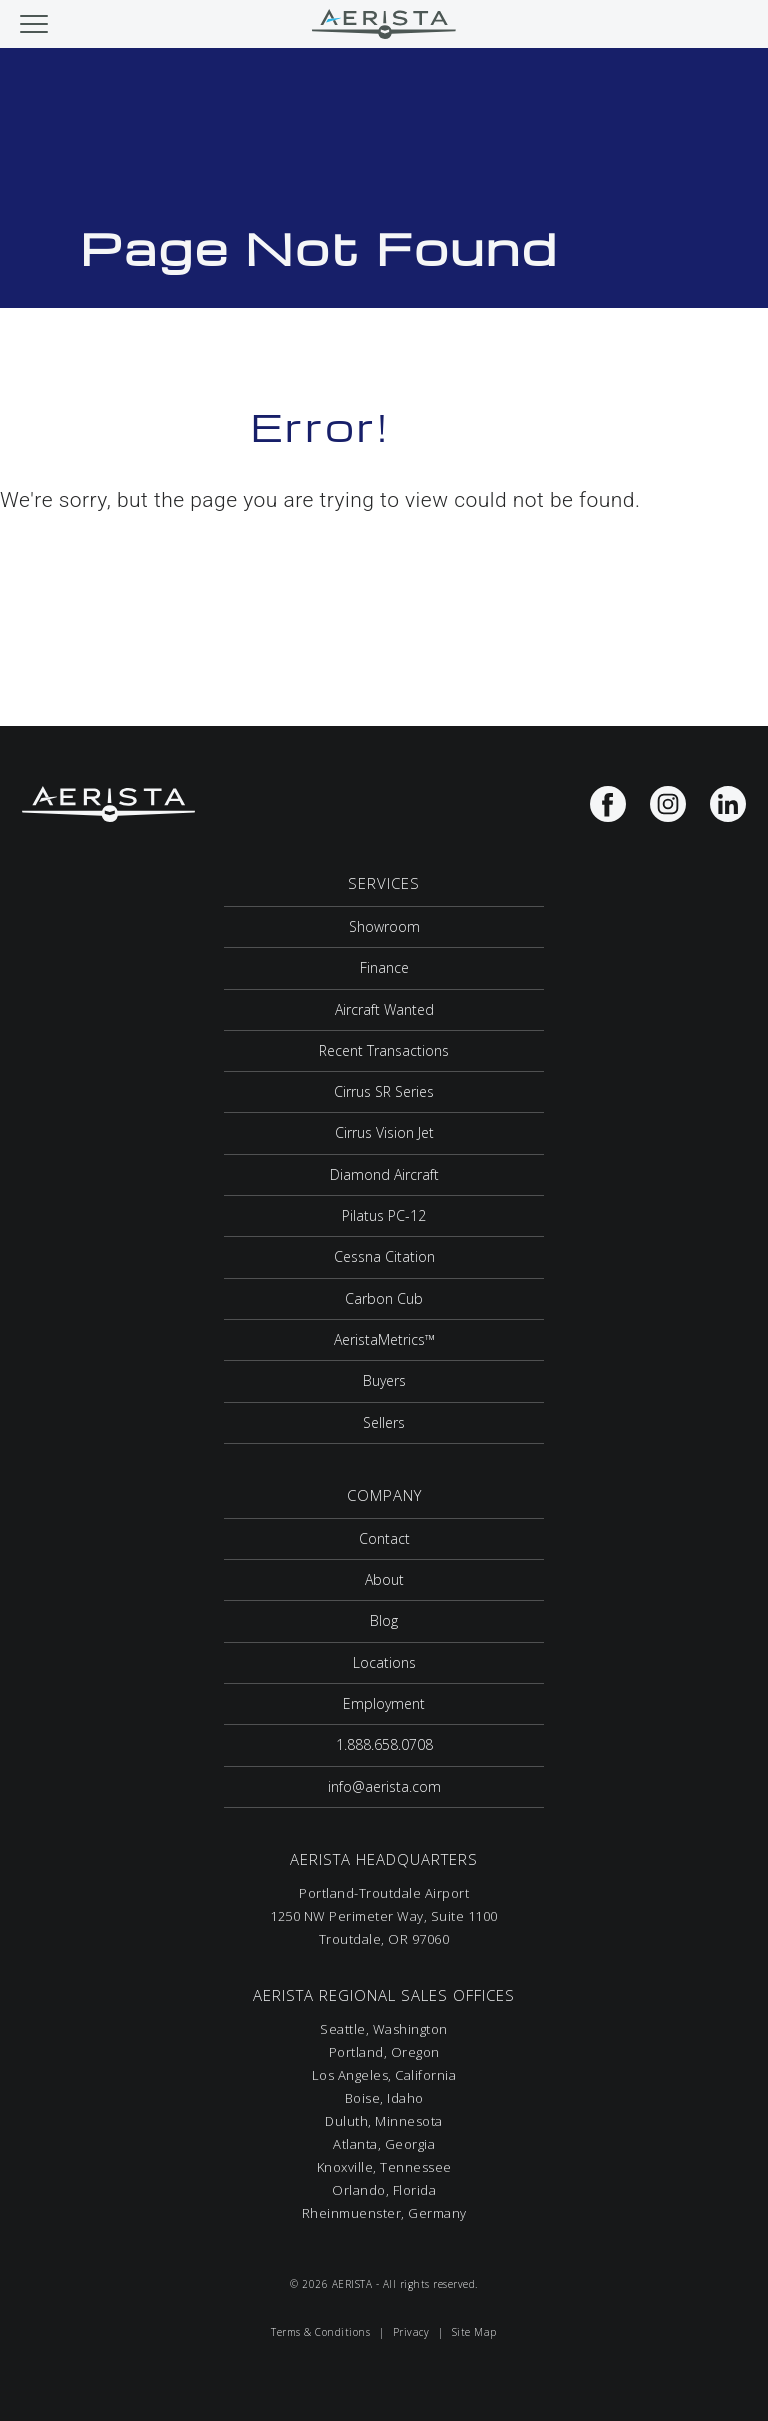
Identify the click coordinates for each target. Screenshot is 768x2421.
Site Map (474, 2332)
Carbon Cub (384, 1298)
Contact (384, 1538)
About (384, 1579)
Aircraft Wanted (384, 1009)
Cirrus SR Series (384, 1091)
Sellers (384, 1422)
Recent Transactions (384, 1050)
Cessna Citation (384, 1256)
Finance (384, 967)
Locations (384, 1662)
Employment (384, 1703)
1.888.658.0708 (384, 1744)
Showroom (384, 926)
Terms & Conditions (320, 2332)
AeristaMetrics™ (384, 1339)
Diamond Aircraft (384, 1174)
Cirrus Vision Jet (384, 1132)
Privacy (411, 2332)
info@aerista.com (384, 1786)
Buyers (384, 1380)
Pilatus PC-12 (384, 1215)
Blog (384, 1620)
